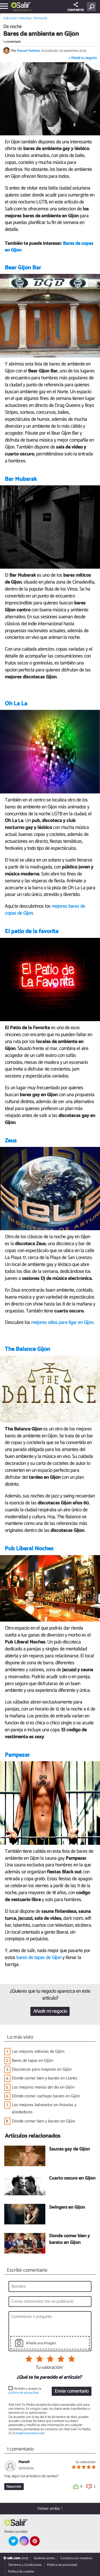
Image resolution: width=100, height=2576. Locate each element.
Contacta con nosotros (76, 2558)
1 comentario (12, 42)
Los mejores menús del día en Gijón (43, 2087)
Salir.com (9, 18)
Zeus (11, 1141)
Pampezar (17, 1755)
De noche (40, 18)
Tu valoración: (49, 2368)
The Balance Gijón (27, 1349)
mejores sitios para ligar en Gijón (62, 1323)
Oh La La (16, 704)
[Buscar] (92, 6)
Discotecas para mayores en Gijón (41, 2069)
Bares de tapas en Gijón (32, 2060)
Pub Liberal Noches (29, 1549)
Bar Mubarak (21, 479)
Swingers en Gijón (67, 2207)
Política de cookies (21, 2572)
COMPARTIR (75, 7)
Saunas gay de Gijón (69, 2149)
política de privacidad (24, 2393)
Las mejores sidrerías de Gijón (38, 2051)
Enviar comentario (72, 2391)
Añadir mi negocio (50, 2011)
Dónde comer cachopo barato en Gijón (46, 2096)
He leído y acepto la (25, 2391)
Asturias (24, 10)
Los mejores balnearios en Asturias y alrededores (44, 2108)
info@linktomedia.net (28, 2433)
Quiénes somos (44, 2558)
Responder (13, 2487)
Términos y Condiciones (25, 2565)
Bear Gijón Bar (23, 268)
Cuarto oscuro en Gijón (72, 2178)
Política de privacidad (62, 2565)
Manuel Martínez (28, 51)
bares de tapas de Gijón (38, 1958)
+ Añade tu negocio (82, 58)
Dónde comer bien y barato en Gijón (43, 2121)
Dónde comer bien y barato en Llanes (44, 2078)
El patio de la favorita (31, 931)
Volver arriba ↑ (50, 2508)
